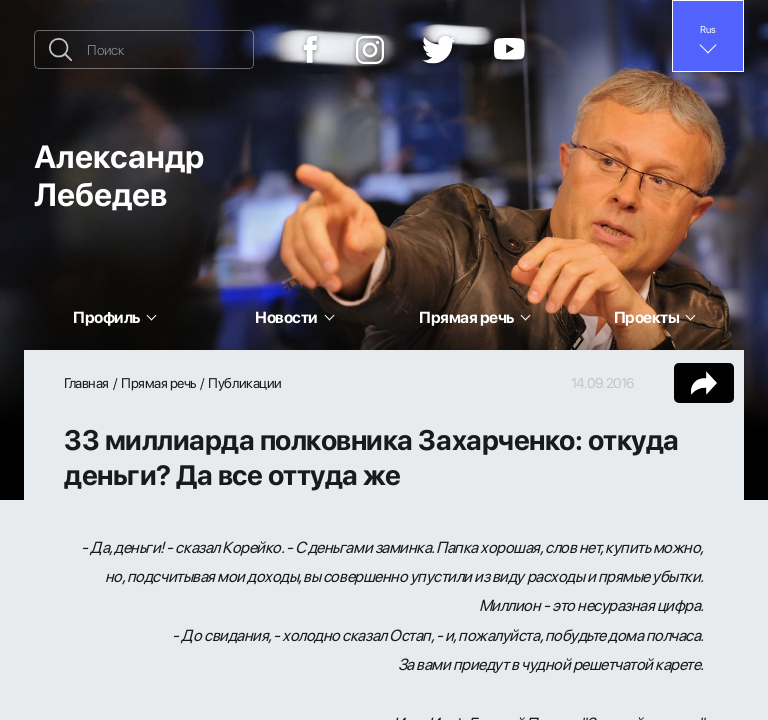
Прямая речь (158, 383)
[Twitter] (439, 50)
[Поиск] (144, 49)
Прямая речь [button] (466, 317)
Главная (86, 383)
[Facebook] (311, 49)
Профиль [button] (106, 317)
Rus (708, 29)
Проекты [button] (647, 317)
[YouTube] (509, 50)
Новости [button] (286, 317)
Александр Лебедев (119, 174)
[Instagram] (370, 50)
